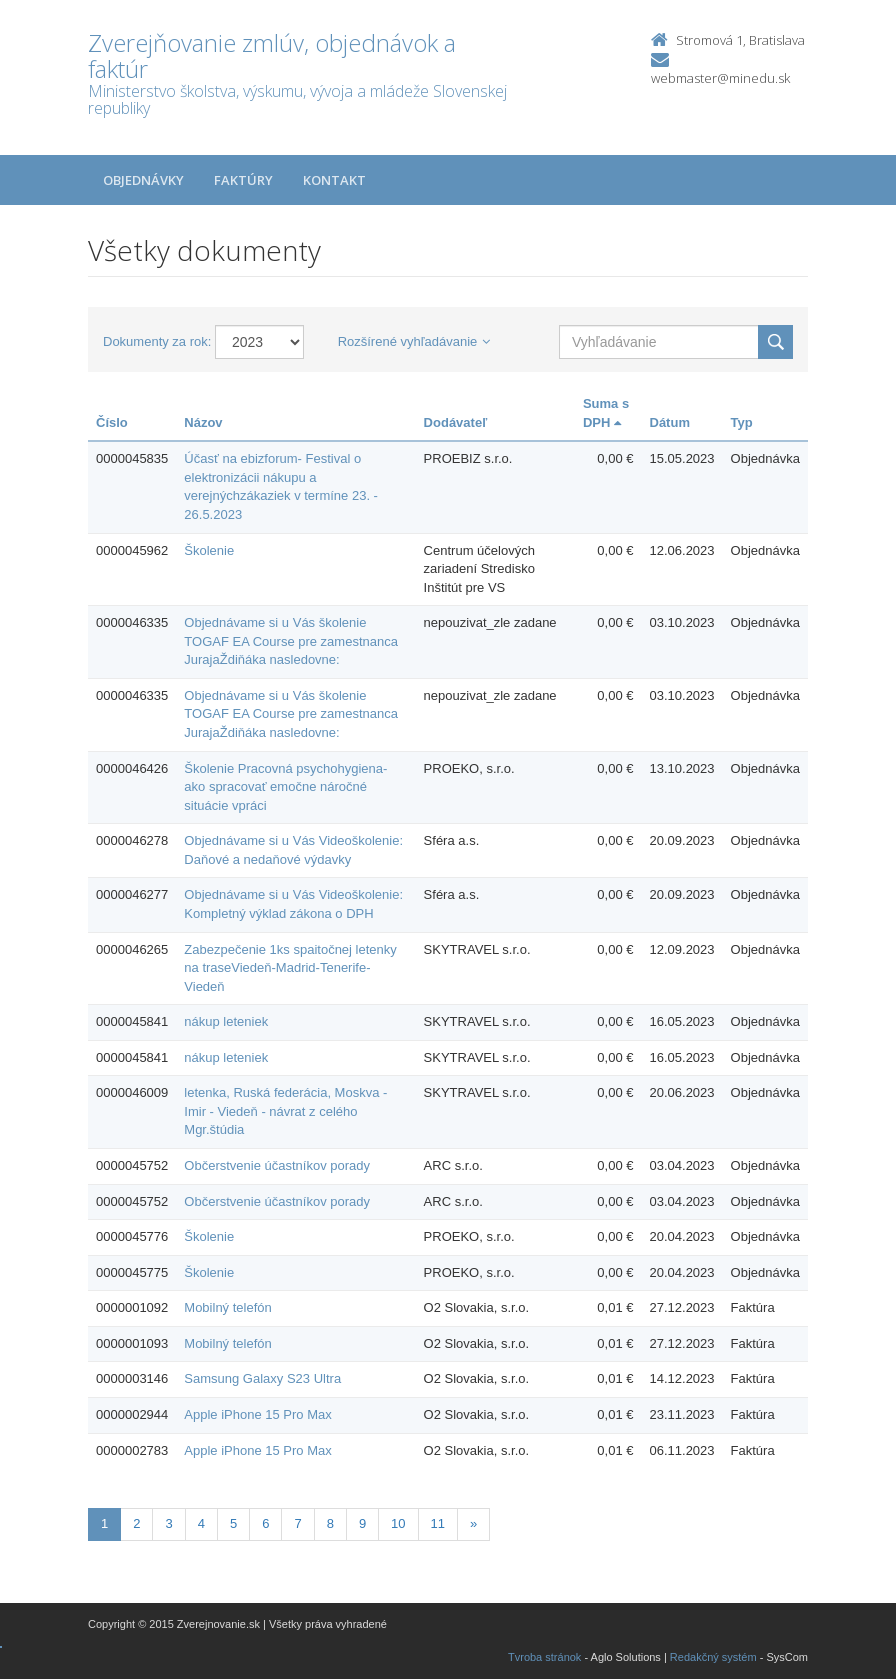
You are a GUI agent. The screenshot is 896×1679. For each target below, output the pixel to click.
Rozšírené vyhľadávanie (414, 341)
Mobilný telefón (227, 1307)
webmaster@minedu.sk (720, 78)
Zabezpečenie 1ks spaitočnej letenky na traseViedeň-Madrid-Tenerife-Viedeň (290, 968)
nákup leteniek (226, 1021)
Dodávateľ (456, 422)
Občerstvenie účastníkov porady (277, 1165)
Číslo (112, 422)
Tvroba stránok (544, 1657)
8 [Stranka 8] (330, 1523)
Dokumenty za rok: (157, 341)
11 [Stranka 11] (438, 1523)
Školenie (209, 550)
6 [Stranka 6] (265, 1523)
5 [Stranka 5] (233, 1523)
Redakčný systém (713, 1657)
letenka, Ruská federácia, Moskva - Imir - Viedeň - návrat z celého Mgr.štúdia (285, 1111)
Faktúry (243, 180)
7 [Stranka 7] (297, 1523)
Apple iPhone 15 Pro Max (257, 1414)
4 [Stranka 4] (201, 1523)
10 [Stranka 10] (398, 1523)
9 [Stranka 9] (362, 1523)
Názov (203, 422)
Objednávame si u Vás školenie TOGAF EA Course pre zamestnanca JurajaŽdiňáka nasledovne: (291, 641)
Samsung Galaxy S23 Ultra (262, 1378)
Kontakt (334, 180)
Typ (742, 422)
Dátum (670, 422)
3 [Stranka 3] (168, 1523)
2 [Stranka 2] (136, 1523)
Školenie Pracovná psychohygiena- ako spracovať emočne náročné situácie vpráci (285, 787)
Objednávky (143, 180)
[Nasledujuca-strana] (473, 1524)
